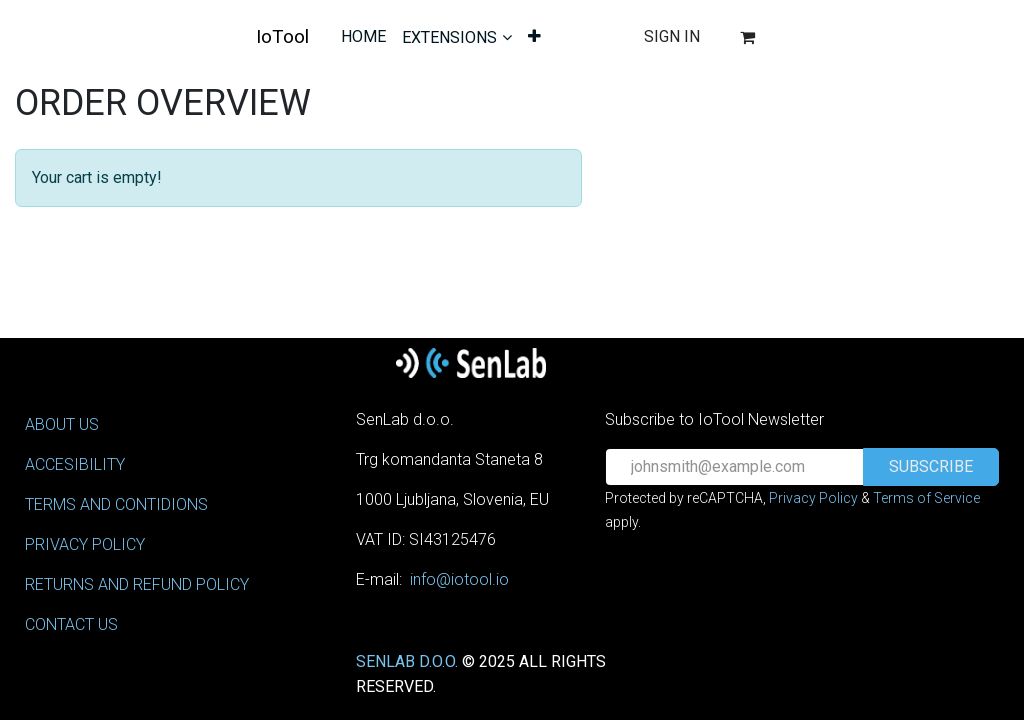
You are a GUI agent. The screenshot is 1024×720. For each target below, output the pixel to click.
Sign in (672, 36)
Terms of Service (926, 498)
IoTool (282, 36)
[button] (931, 467)
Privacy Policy (813, 498)
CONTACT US (71, 624)
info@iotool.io (459, 579)
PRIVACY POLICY (85, 544)
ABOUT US (62, 424)
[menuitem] (363, 37)
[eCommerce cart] (747, 37)
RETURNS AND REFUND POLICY (137, 584)
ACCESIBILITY (75, 464)
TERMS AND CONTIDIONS (116, 504)
